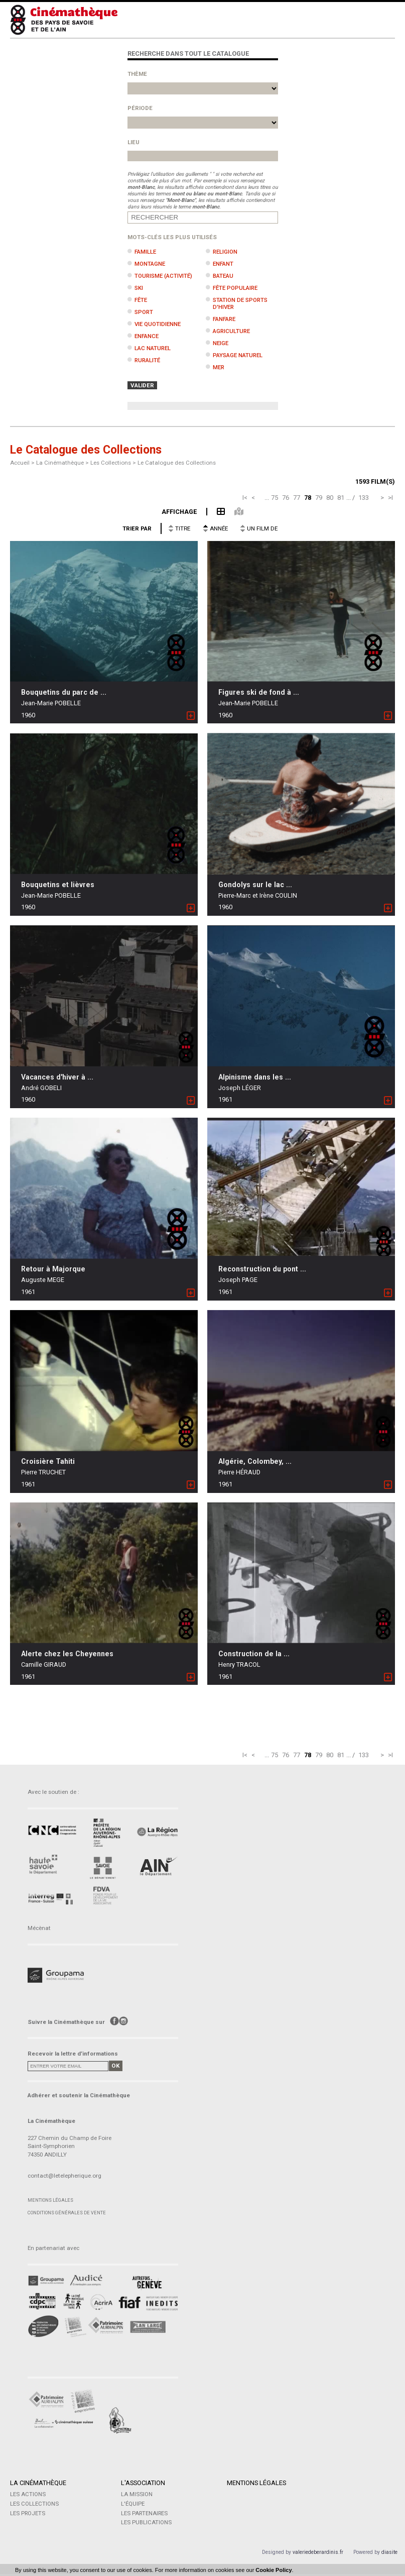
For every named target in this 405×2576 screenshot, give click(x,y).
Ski (138, 287)
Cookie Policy (273, 2570)
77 (296, 497)
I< (244, 497)
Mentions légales (50, 2200)
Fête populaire (235, 287)
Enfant (223, 263)
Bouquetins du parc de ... (63, 692)
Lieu (133, 142)
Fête (140, 299)
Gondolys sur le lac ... (255, 885)
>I (390, 497)
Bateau (223, 275)
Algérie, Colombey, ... (255, 1461)
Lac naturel (152, 348)
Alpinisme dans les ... (254, 1077)
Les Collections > (114, 462)
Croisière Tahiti (48, 1461)
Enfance (146, 336)
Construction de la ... (254, 1654)
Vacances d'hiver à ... (57, 1077)
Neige (220, 343)
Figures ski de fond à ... (258, 692)
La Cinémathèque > (63, 462)
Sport (143, 311)
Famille (145, 251)
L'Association (142, 2483)
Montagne (149, 263)
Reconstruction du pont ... (262, 1269)
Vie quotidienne (157, 324)
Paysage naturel (237, 355)
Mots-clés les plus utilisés (172, 237)
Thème (137, 73)
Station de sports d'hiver (240, 303)
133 (363, 497)
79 (318, 497)
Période (140, 108)
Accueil (20, 462)
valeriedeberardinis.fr (318, 2554)
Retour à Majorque (53, 1269)
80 (329, 497)
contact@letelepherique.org (64, 2175)
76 (285, 497)
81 (340, 497)
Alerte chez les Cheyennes (67, 1654)
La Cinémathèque (38, 2483)
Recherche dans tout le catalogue (188, 53)
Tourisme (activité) (163, 275)
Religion (225, 251)
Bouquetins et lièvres (57, 885)
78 (307, 497)
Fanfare (224, 319)
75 (274, 497)
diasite (389, 2554)
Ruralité (147, 360)
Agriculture (231, 331)
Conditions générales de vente (67, 2212)
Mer (218, 367)
